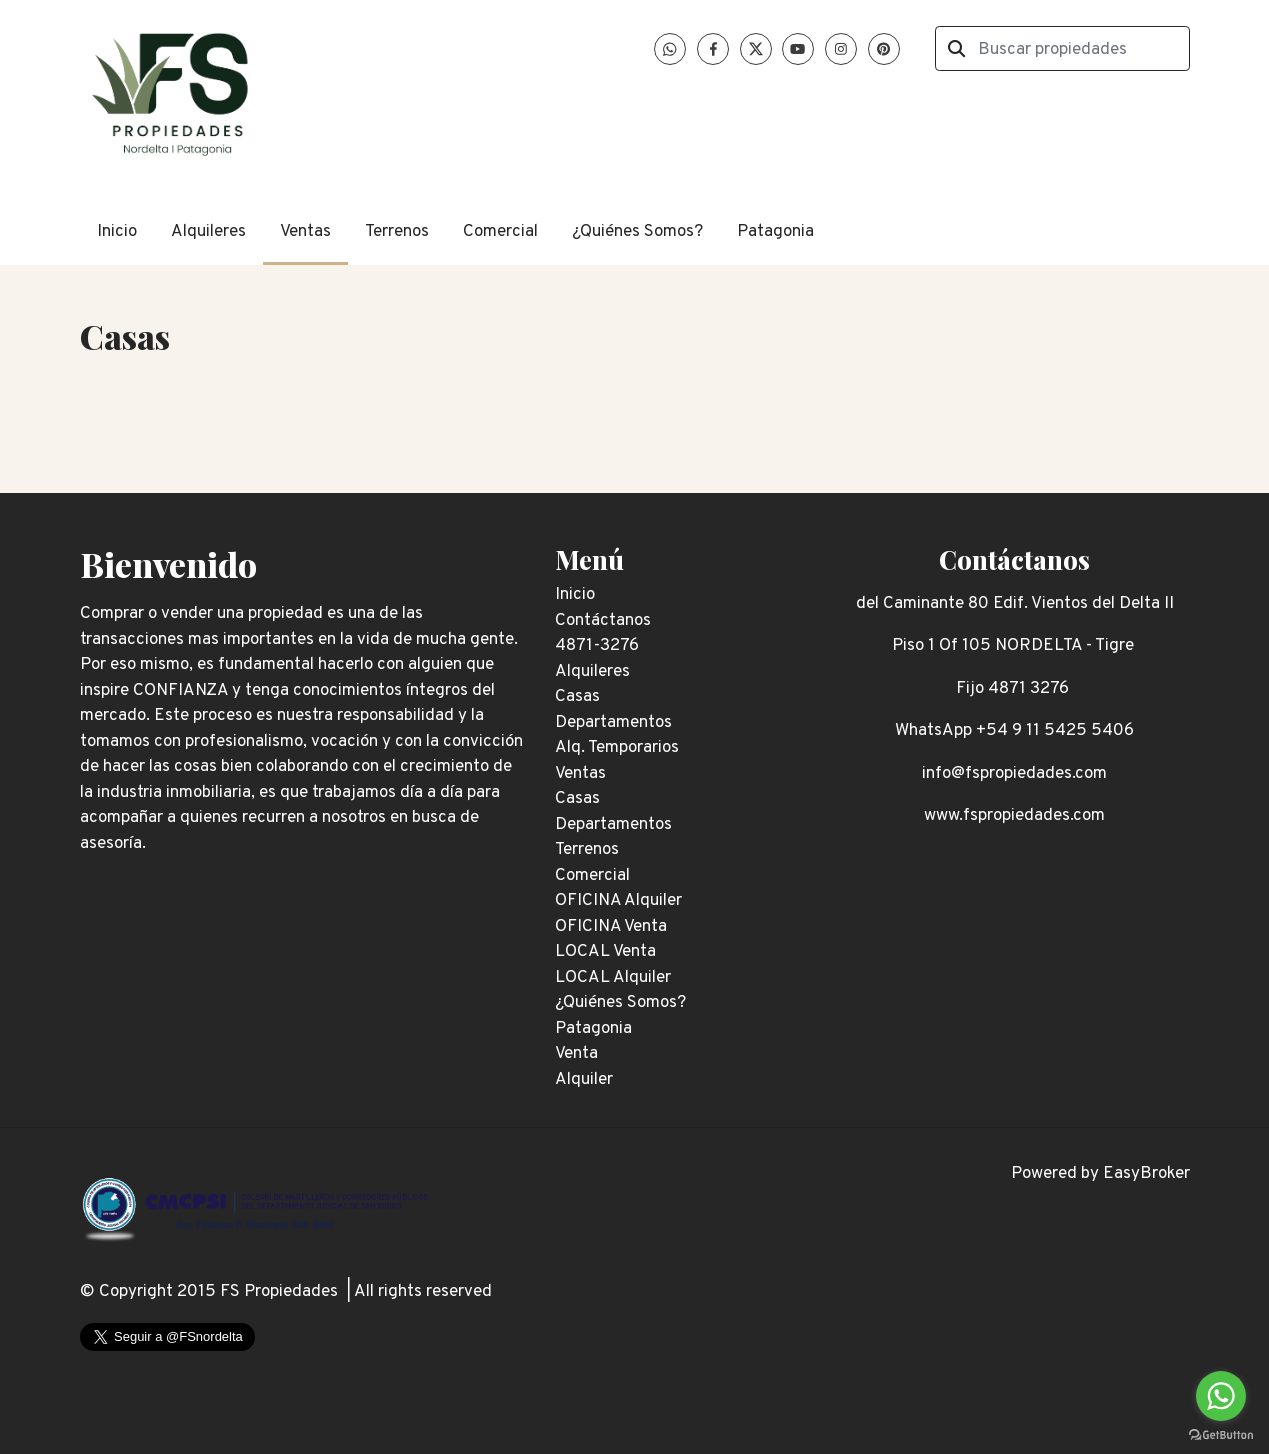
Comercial (500, 232)
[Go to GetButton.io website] (1221, 1434)
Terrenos (397, 232)
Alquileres (208, 232)
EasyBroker (1146, 1174)
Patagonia (775, 232)
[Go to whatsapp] (1221, 1396)
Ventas (305, 232)
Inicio (117, 232)
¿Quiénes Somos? (637, 232)
